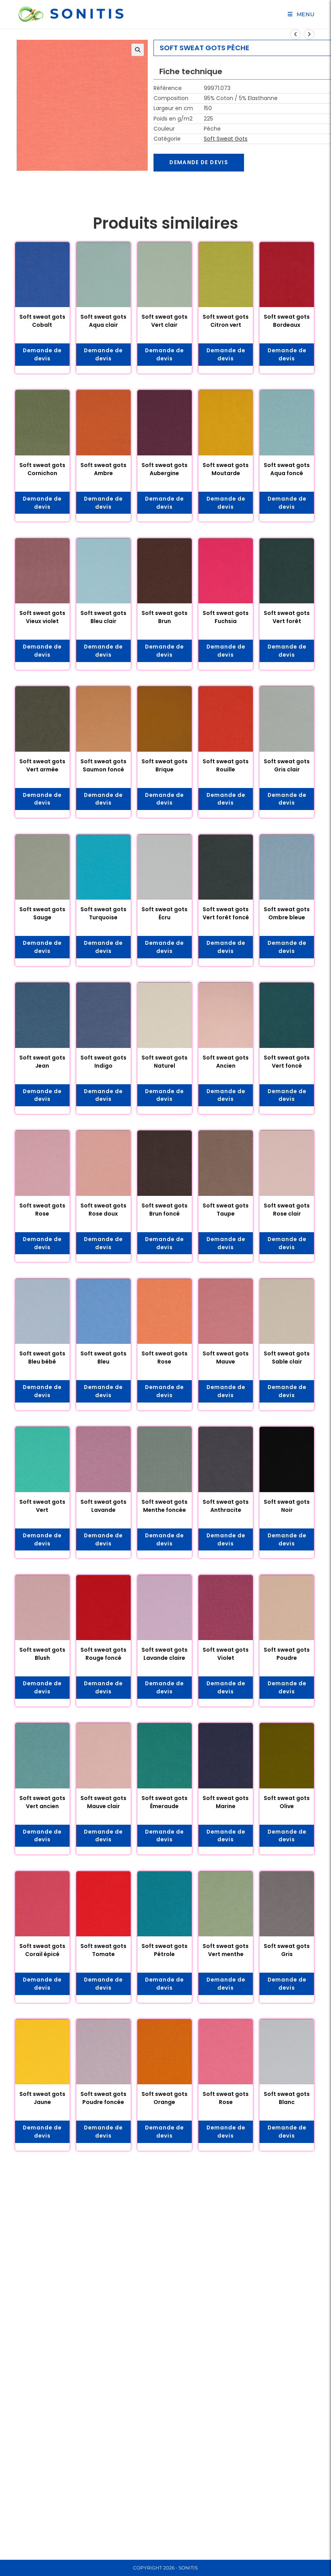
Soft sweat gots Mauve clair (103, 1804)
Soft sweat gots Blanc (287, 2101)
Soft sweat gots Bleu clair (103, 617)
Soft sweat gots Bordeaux (287, 321)
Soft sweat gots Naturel (165, 1062)
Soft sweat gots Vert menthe (226, 1952)
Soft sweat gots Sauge (42, 914)
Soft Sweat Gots (225, 139)
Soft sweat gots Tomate (103, 1952)
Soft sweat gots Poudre (287, 1656)
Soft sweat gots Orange (165, 2101)
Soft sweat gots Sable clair (287, 1359)
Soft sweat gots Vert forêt (287, 617)
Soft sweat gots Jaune (42, 2101)
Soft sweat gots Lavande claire (165, 1656)
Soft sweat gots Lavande (103, 1507)
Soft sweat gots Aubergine (165, 469)
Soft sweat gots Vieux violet (42, 617)
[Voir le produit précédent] (295, 34)
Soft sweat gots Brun (165, 617)
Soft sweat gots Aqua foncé (287, 469)
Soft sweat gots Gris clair (287, 766)
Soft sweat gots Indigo (103, 1062)
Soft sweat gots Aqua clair (103, 321)
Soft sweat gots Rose (42, 1211)
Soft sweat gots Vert (42, 1507)
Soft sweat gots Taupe (226, 1211)
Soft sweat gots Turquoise (103, 914)
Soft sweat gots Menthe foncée (165, 1507)
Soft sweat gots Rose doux (103, 1211)
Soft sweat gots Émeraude (165, 1804)
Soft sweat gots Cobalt (42, 321)
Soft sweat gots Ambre (103, 469)
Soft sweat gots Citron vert (226, 321)
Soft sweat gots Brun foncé (165, 1211)
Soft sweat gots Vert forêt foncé (226, 914)
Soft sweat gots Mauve (226, 1359)
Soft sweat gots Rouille (226, 766)
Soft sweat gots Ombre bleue (287, 914)
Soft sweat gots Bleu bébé (42, 1359)
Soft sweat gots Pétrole (165, 1952)
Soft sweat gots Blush (42, 1656)
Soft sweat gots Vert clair (165, 321)
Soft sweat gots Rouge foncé (103, 1656)
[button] (137, 50)
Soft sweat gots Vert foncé (287, 1062)
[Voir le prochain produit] (309, 34)
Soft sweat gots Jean (42, 1062)
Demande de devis (199, 162)
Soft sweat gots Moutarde (226, 469)
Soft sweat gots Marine (226, 1804)
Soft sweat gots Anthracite (226, 1507)
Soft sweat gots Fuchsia (226, 617)
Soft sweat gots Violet (226, 1656)
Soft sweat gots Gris (287, 1952)
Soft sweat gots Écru (165, 914)
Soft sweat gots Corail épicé (42, 1952)
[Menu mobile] (301, 14)
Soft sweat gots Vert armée (42, 766)
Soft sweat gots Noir (287, 1507)
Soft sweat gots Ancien (226, 1062)
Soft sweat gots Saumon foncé (103, 766)
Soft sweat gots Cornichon (42, 469)
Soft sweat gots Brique (165, 766)
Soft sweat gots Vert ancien (42, 1804)
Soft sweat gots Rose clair (287, 1211)
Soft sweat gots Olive (287, 1804)
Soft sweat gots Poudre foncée (103, 2101)
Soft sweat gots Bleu (103, 1359)
